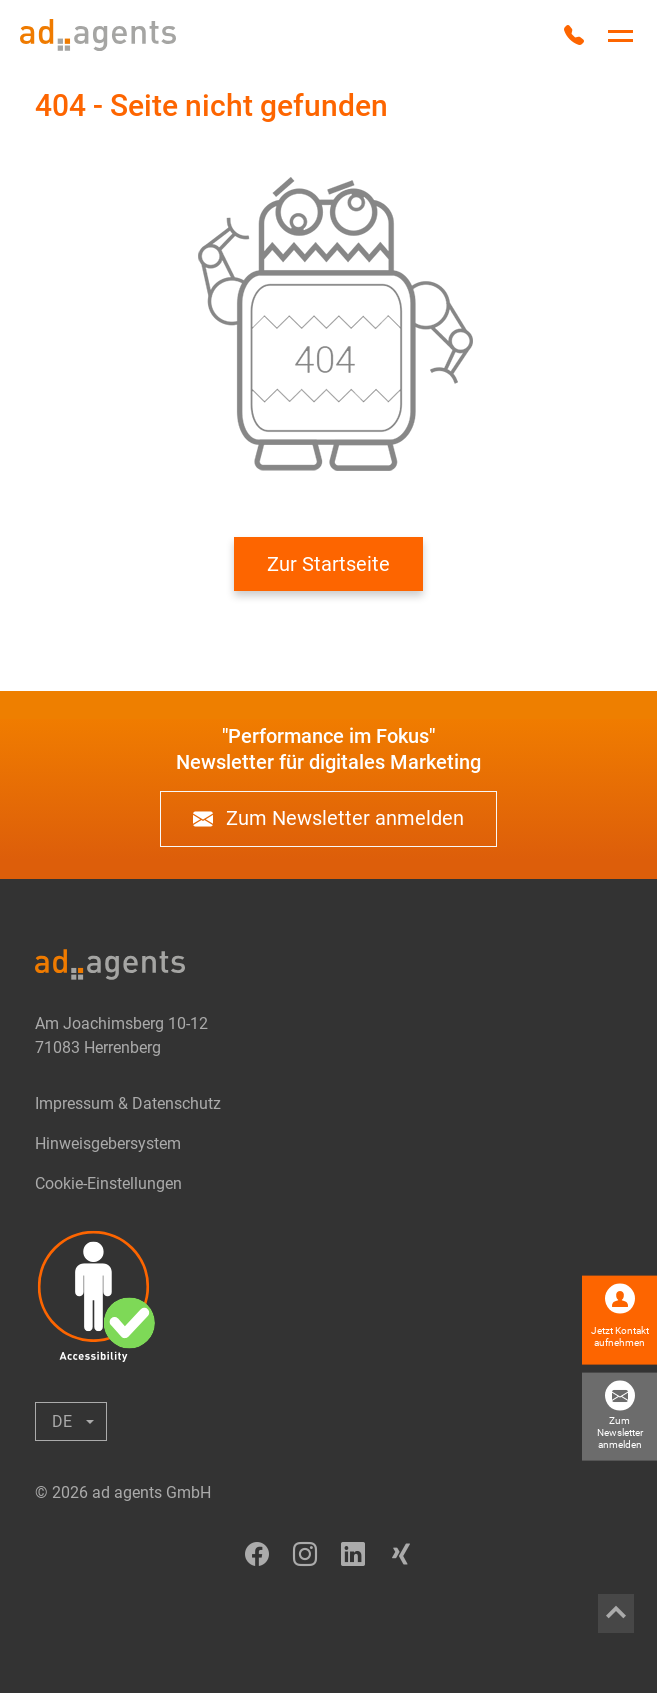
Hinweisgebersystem (108, 1143)
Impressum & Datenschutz (128, 1103)
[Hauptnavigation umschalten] (620, 36)
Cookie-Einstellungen (108, 1183)
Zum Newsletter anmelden (328, 819)
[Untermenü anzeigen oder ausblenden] (71, 1421)
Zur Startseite (328, 564)
